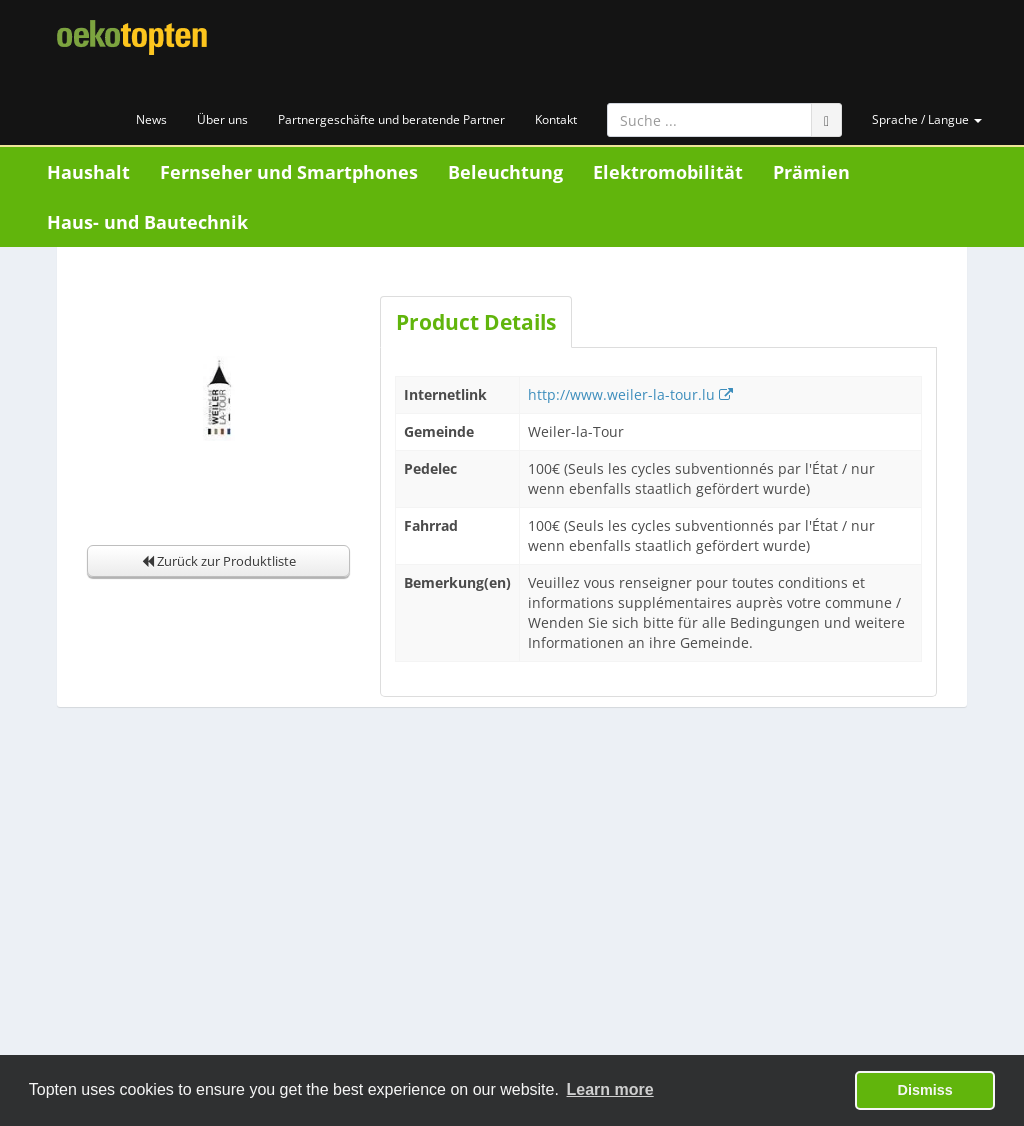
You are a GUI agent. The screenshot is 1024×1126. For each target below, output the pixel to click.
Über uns (222, 119)
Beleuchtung (505, 172)
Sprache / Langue (927, 119)
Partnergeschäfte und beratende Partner (391, 119)
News (151, 119)
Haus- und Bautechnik (147, 222)
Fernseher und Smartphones (289, 172)
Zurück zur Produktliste (219, 561)
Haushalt (88, 172)
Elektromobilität (668, 172)
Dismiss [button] (925, 1090)
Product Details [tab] (476, 322)
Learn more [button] (610, 1089)
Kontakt (556, 119)
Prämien (811, 172)
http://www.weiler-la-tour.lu (630, 394)
